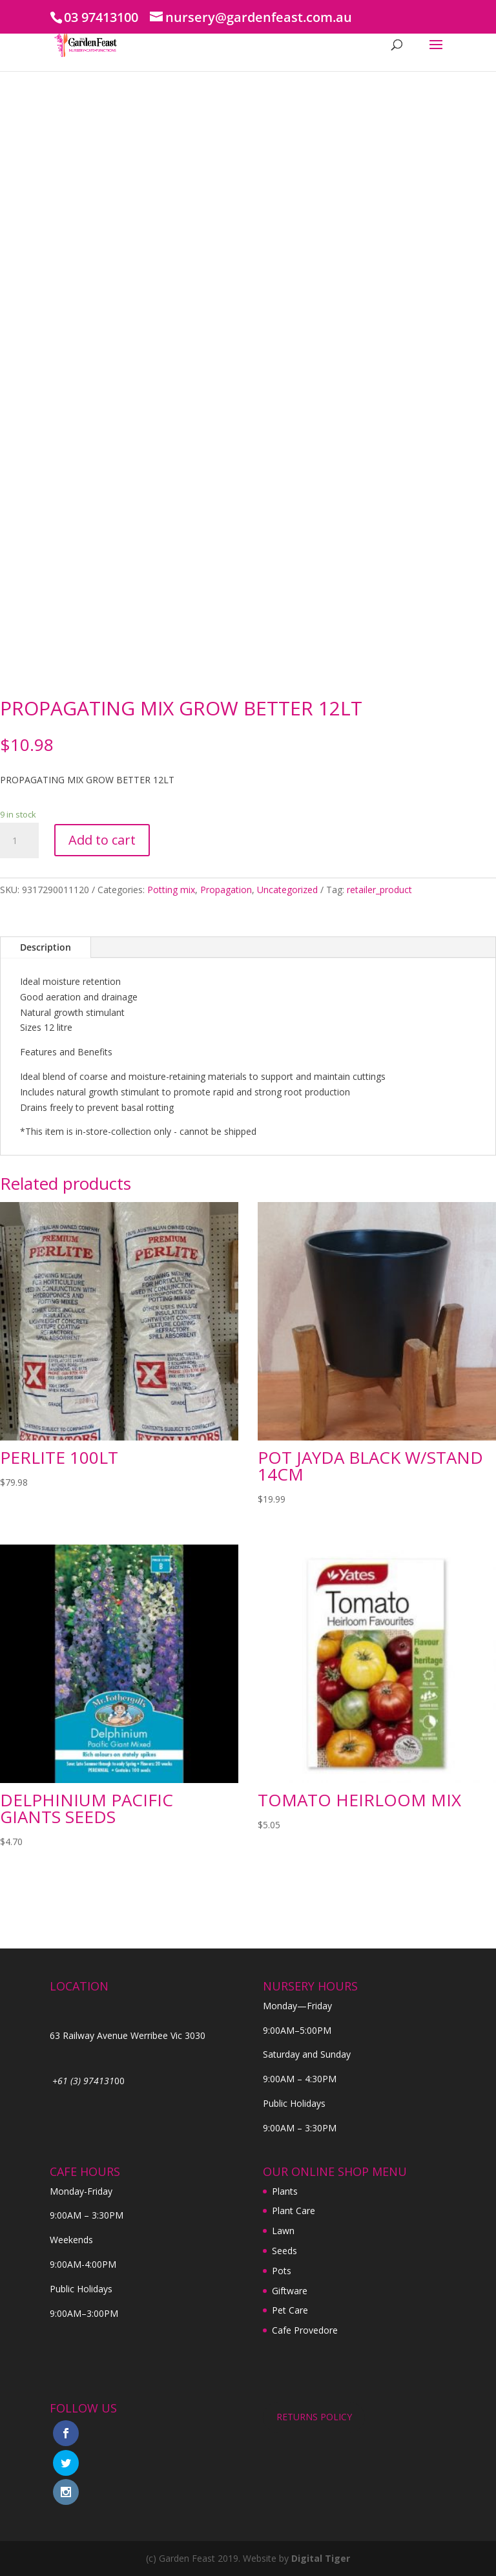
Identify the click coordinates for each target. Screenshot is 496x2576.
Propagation (226, 889)
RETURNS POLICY (314, 2417)
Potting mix (171, 889)
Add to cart (102, 840)
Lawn (283, 2230)
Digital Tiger (320, 2558)
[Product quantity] (19, 841)
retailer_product (379, 889)
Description (45, 947)
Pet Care (290, 2310)
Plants (285, 2191)
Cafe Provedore (305, 2330)
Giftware (289, 2291)
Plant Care (293, 2210)
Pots (281, 2271)
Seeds (284, 2250)
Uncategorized (287, 889)
